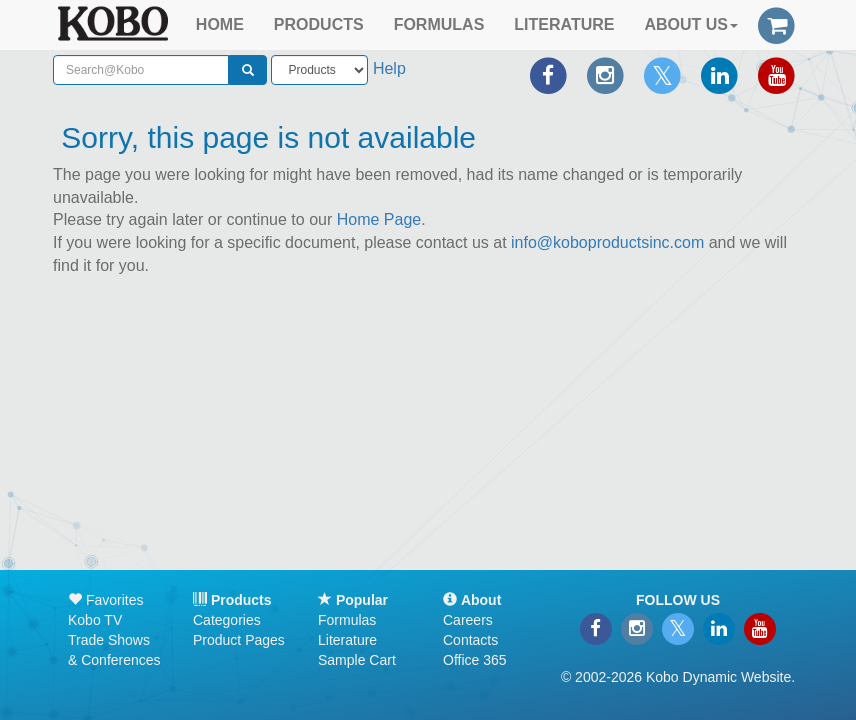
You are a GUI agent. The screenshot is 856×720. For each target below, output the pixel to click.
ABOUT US (691, 24)
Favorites (105, 600)
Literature (347, 640)
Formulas (347, 620)
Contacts (470, 640)
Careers (468, 620)
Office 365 (475, 660)
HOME (220, 24)
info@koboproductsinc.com (607, 242)
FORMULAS (439, 24)
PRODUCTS (319, 24)
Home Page (379, 219)
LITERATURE (564, 24)
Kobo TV (95, 620)
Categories (227, 620)
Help (389, 68)
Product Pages (239, 640)
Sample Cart (357, 660)
